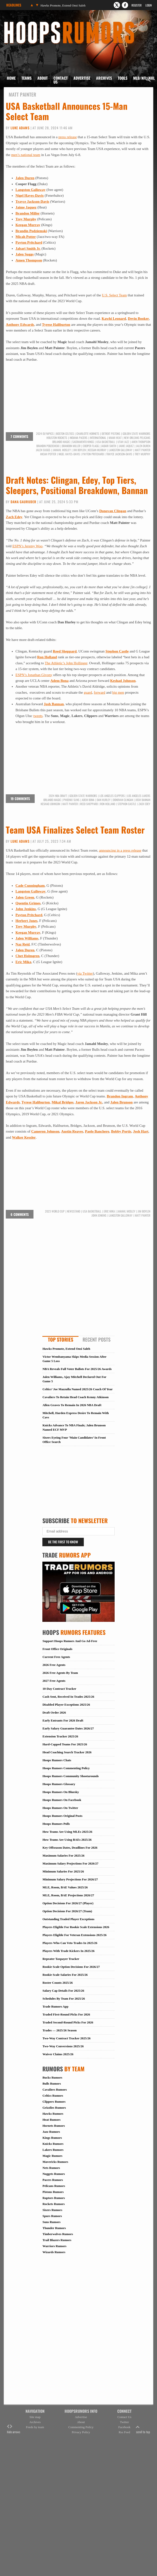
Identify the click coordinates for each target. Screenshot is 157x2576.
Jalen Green (24, 897)
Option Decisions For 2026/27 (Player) (67, 1903)
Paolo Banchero (97, 1131)
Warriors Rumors (54, 2246)
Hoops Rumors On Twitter (60, 1808)
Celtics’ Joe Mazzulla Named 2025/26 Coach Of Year (77, 1389)
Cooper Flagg (91, 445)
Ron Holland (47, 657)
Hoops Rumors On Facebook (61, 1800)
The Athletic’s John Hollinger (66, 663)
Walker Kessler (24, 1137)
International (98, 437)
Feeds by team (35, 2427)
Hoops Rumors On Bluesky (60, 1792)
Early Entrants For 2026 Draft (62, 1720)
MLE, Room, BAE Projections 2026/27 (68, 1895)
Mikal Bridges (62, 1102)
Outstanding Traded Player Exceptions (68, 1919)
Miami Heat (115, 437)
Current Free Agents (56, 1657)
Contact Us (60, 80)
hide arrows (13, 2429)
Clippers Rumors (53, 2101)
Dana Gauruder (23, 501)
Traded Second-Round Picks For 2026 (67, 2022)
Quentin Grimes (27, 903)
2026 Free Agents (53, 1665)
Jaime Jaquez (25, 207)
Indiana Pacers (78, 437)
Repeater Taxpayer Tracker (60, 1959)
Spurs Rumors (52, 2216)
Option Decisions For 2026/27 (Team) (67, 1911)
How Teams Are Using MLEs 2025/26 (67, 1831)
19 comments (20, 798)
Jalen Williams (26, 938)
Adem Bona (59, 681)
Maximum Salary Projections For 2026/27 (70, 1863)
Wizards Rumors (53, 2252)
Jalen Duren (24, 178)
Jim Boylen (79, 450)
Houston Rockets (56, 437)
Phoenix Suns (71, 799)
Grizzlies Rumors (54, 2107)
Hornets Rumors (53, 2125)
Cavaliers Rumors (54, 2089)
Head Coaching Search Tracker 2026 (66, 1752)
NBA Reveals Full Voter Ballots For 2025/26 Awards (76, 1369)
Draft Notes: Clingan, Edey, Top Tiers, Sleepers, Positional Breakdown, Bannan (77, 484)
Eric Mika (23, 962)
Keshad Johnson (123, 681)
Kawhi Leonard (114, 318)
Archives (104, 78)
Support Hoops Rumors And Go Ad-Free (69, 1641)
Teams (26, 78)
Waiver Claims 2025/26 (57, 2054)
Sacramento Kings (83, 441)
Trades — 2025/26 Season (59, 2030)
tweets (37, 716)
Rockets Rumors (53, 2204)
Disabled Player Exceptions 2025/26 (66, 1704)
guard (88, 692)
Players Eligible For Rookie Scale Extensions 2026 (75, 1927)
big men (118, 692)
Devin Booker (138, 318)
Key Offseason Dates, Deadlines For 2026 (69, 1847)
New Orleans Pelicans (137, 437)
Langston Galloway (30, 190)
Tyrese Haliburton (56, 324)
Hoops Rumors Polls (56, 1824)
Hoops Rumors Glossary (58, 1784)
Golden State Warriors (136, 433)
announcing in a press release (120, 850)
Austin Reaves (72, 1131)
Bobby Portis (121, 1131)
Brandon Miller (27, 213)
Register (136, 5)
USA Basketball (105, 441)
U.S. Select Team (114, 295)
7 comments (19, 436)
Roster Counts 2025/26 (57, 1982)
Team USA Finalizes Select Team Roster (75, 829)
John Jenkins (25, 909)
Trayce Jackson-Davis (32, 201)
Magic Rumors (52, 2156)
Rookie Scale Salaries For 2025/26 (65, 1974)
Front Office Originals (57, 1649)
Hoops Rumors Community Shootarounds (70, 1776)
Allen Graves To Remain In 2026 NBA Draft (71, 1405)
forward (99, 692)
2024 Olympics (45, 433)
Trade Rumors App (55, 2006)
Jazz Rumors (51, 2131)
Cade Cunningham (30, 885)
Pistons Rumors (53, 2192)
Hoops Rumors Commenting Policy (66, 1768)
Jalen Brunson (121, 1102)
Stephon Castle (117, 651)
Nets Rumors (51, 2168)
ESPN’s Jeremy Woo (27, 546)
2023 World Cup (55, 1211)
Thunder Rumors (54, 2228)
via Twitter (85, 973)
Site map (34, 2417)
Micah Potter (25, 237)
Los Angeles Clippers (112, 795)
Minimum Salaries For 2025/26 (63, 1871)
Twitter (124, 2422)
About (42, 78)
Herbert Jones (26, 921)
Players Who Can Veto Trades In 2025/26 (69, 1943)
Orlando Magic (61, 441)
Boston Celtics (65, 433)
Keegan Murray (27, 225)
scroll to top (143, 2429)
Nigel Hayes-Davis (29, 195)
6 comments (20, 1214)
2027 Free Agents (53, 1681)
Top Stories (60, 1339)
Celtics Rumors (52, 2095)
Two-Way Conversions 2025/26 (63, 2046)
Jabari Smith (108, 445)
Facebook (124, 2427)
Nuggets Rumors (53, 2174)
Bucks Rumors (52, 2077)
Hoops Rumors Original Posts (62, 1816)
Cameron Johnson (45, 1131)
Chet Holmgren (27, 956)
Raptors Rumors (53, 2198)
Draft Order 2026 (54, 1712)
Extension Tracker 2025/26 (60, 1736)
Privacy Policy (81, 2432)
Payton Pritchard (28, 242)
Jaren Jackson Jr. (88, 1102)
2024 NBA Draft (58, 795)
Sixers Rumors (52, 2210)
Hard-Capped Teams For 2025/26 (64, 1744)
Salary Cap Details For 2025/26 (63, 1990)
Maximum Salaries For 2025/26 (63, 1855)
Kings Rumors (52, 2137)
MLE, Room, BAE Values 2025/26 (65, 1887)
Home (11, 78)
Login (148, 5)
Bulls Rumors (51, 2083)
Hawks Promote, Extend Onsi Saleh (62, 5)
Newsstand (73, 1211)
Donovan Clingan (112, 511)
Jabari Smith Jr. (27, 248)
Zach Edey (14, 517)
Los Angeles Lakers (138, 795)
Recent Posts (97, 1339)
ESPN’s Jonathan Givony (33, 675)
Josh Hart (141, 1131)
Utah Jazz (123, 441)
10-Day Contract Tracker (59, 1688)
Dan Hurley (104, 799)
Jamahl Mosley (62, 450)
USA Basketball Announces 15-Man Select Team (66, 111)
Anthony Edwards (20, 324)
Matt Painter (142, 450)
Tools (122, 78)
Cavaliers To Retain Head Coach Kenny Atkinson (75, 1397)
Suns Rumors (51, 2222)
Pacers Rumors (52, 2180)
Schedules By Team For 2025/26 (63, 1998)
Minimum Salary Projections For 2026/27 (70, 1879)
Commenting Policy (80, 2427)
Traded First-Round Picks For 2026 (66, 2014)
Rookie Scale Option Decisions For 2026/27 (71, 1967)
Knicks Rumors (52, 2144)
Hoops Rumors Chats (56, 1760)
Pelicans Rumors (53, 2186)
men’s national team (25, 155)
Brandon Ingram (120, 1096)
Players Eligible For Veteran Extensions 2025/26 (74, 1935)
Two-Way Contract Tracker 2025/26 (66, 2038)
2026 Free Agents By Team (60, 1673)
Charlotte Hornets (87, 433)
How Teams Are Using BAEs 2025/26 (67, 1839)
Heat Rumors (51, 2119)
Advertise (81, 78)
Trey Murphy (25, 219)
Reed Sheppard (65, 651)
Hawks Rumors (52, 2113)
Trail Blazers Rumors (56, 2240)
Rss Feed (124, 2432)
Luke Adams (20, 127)
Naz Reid (22, 944)
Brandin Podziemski (31, 231)
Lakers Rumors (52, 2150)
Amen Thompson (28, 260)
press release (68, 137)
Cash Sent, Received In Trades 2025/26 (68, 1696)
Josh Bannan (54, 704)
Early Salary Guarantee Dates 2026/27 (68, 1728)
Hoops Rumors (17, 23)
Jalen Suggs (24, 254)
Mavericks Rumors (55, 2162)
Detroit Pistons (111, 433)
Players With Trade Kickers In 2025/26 (68, 1951)
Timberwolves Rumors (57, 2234)
